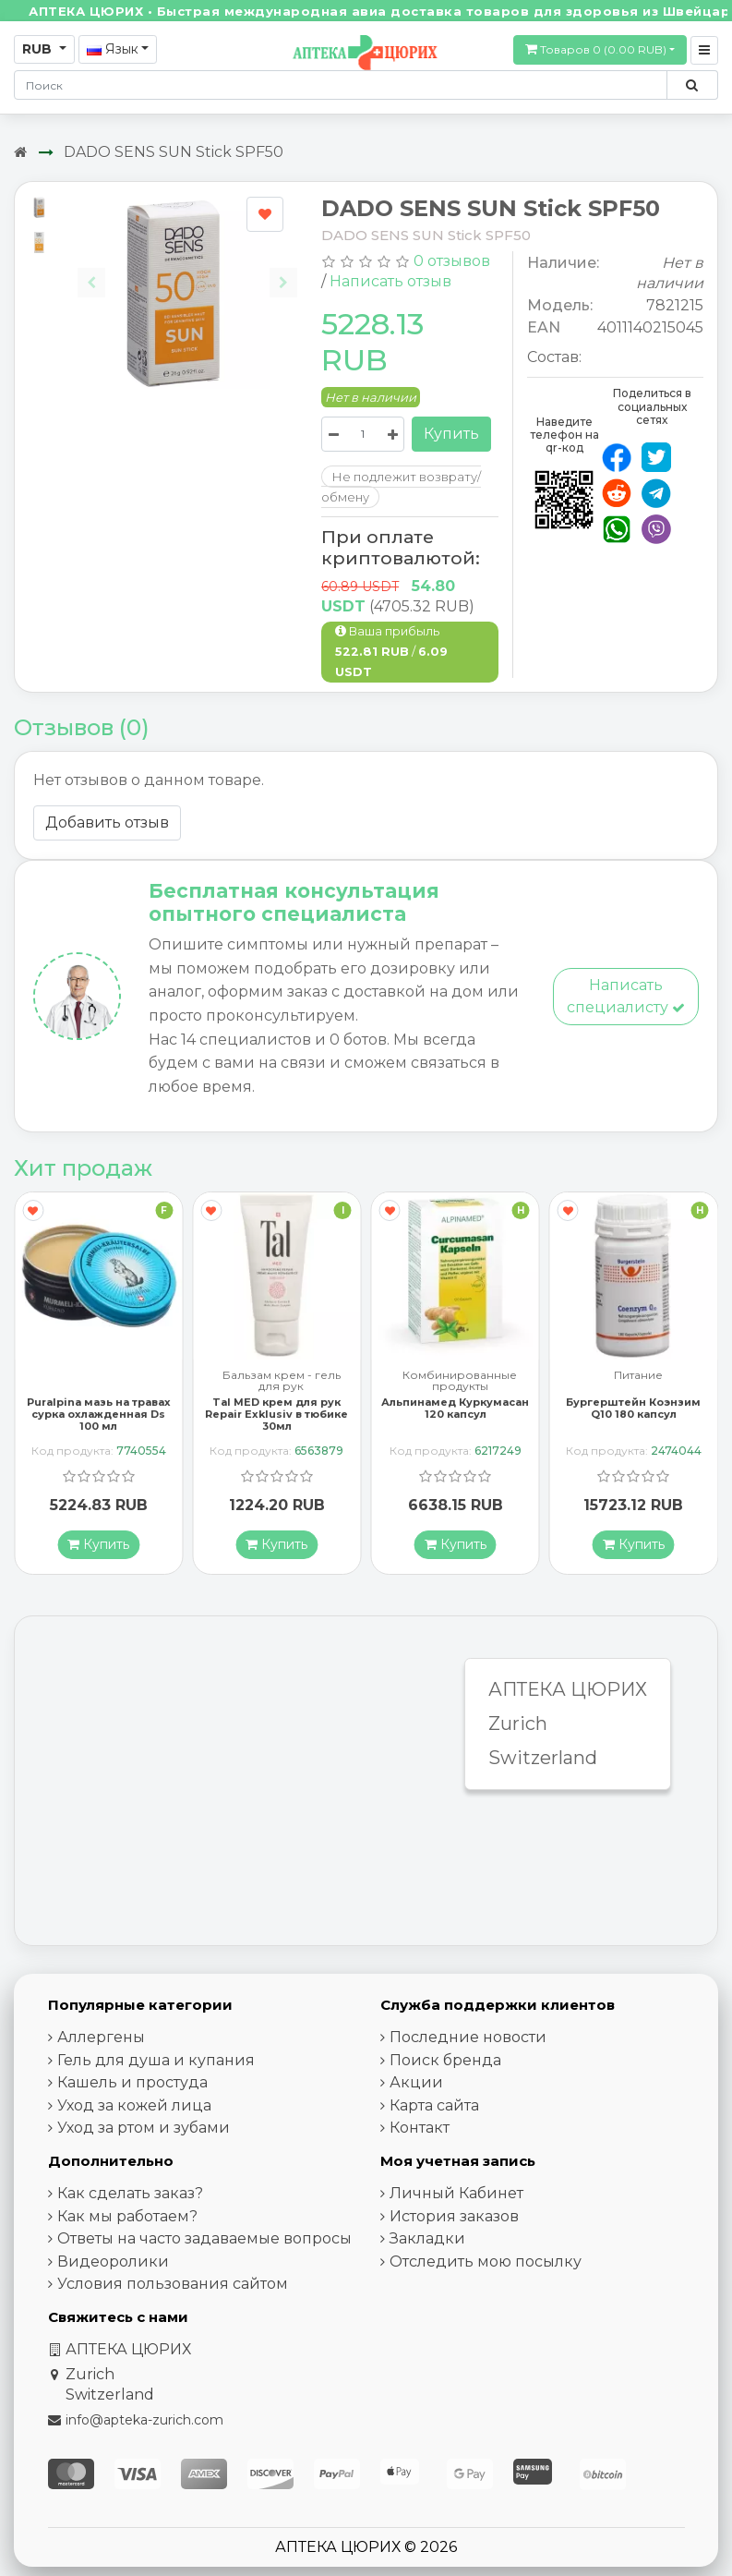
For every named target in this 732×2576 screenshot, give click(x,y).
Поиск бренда (445, 2060)
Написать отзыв (390, 281)
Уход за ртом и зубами (143, 2127)
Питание (638, 1376)
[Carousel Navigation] (187, 268)
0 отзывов (452, 261)
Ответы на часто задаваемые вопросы (204, 2238)
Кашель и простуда (132, 2082)
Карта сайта (434, 2105)
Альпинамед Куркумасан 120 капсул (455, 1408)
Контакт (420, 2127)
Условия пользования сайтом (172, 2283)
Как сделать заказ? (130, 2193)
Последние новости (468, 2037)
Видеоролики (113, 2261)
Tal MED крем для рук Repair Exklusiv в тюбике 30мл (276, 1414)
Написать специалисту (626, 996)
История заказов (454, 2216)
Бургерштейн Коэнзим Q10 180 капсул (633, 1408)
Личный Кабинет (456, 2193)
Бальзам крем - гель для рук (281, 1381)
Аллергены (101, 2037)
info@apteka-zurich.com (144, 2420)
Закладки (427, 2238)
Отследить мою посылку (486, 2261)
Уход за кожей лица (134, 2105)
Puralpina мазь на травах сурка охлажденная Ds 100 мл (99, 1414)
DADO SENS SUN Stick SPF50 (173, 152)
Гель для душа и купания (156, 2060)
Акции (416, 2082)
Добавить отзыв (107, 822)
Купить (451, 433)
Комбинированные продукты (459, 1381)
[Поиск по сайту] (691, 85)
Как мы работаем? (127, 2216)
